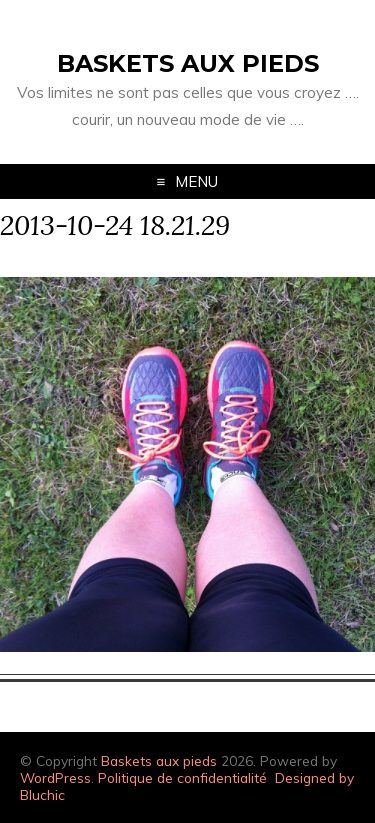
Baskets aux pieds (188, 63)
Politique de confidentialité (182, 777)
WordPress (55, 777)
